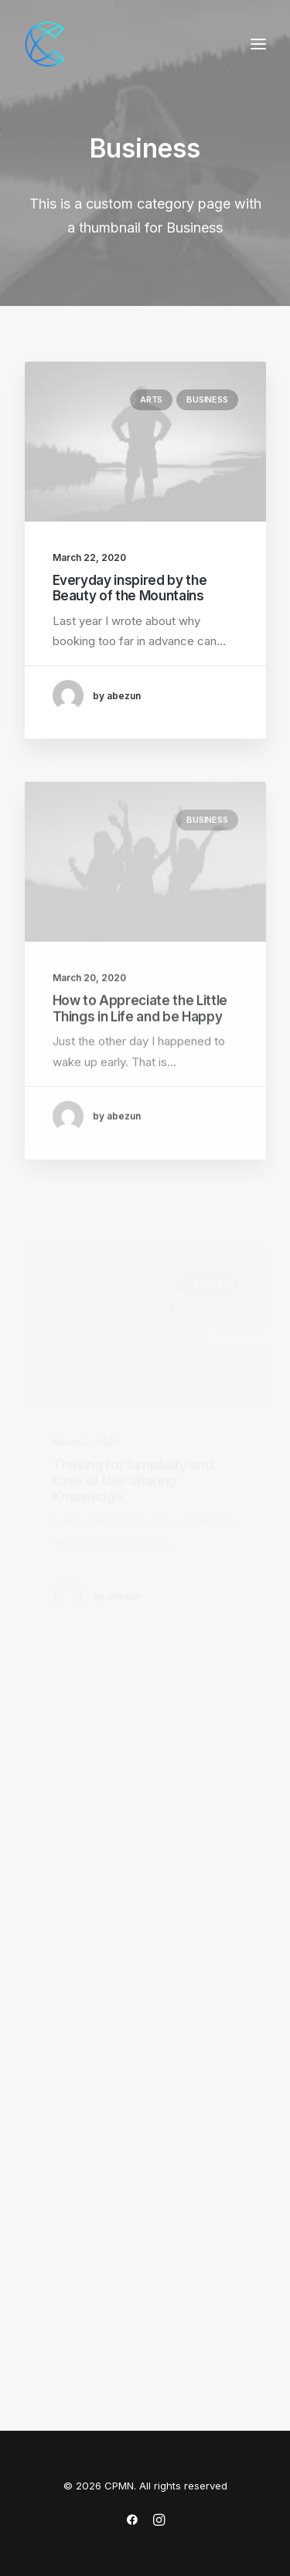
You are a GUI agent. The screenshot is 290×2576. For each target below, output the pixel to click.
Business (206, 399)
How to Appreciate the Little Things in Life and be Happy (140, 1048)
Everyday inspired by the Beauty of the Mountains (130, 588)
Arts (151, 399)
